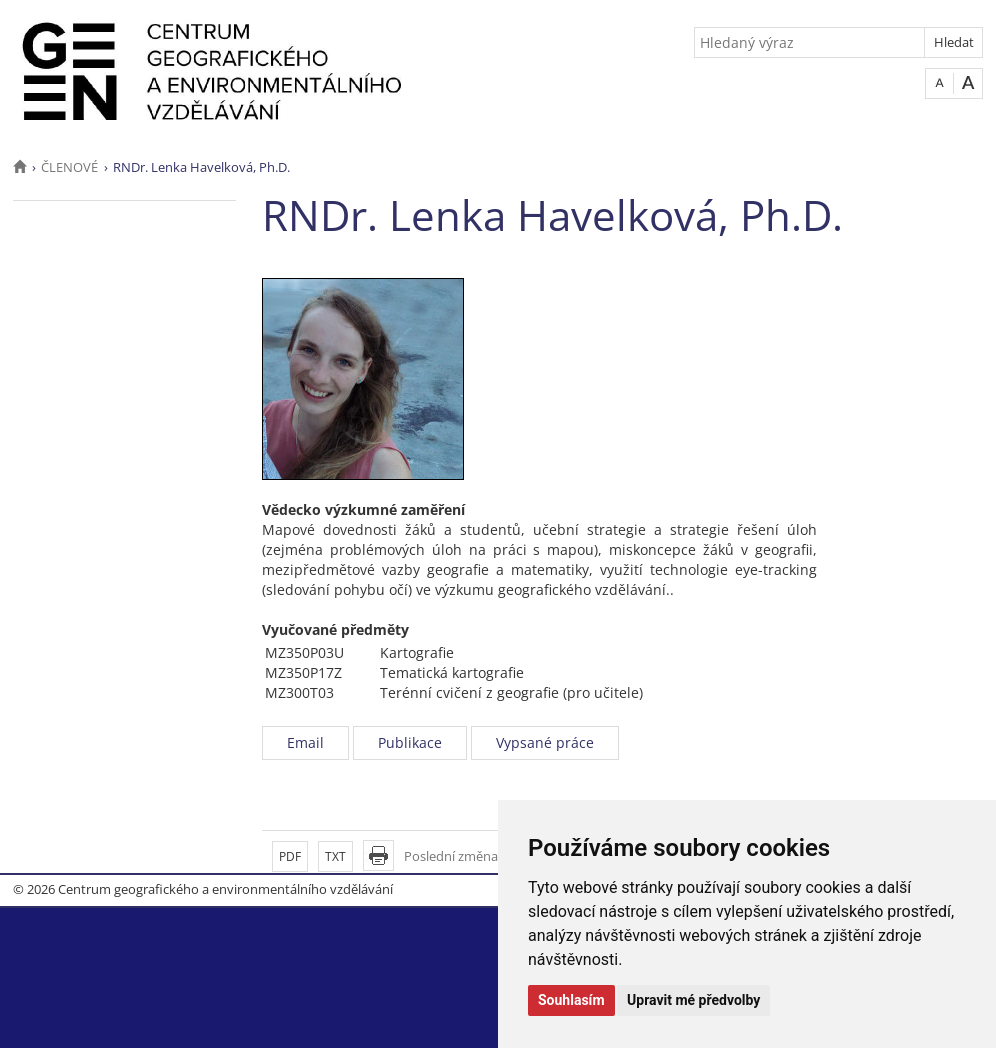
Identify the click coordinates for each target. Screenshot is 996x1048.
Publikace (410, 742)
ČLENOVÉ (69, 167)
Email (305, 742)
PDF (290, 856)
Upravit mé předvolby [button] (693, 1000)
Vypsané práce (545, 742)
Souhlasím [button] (571, 1000)
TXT (335, 856)
